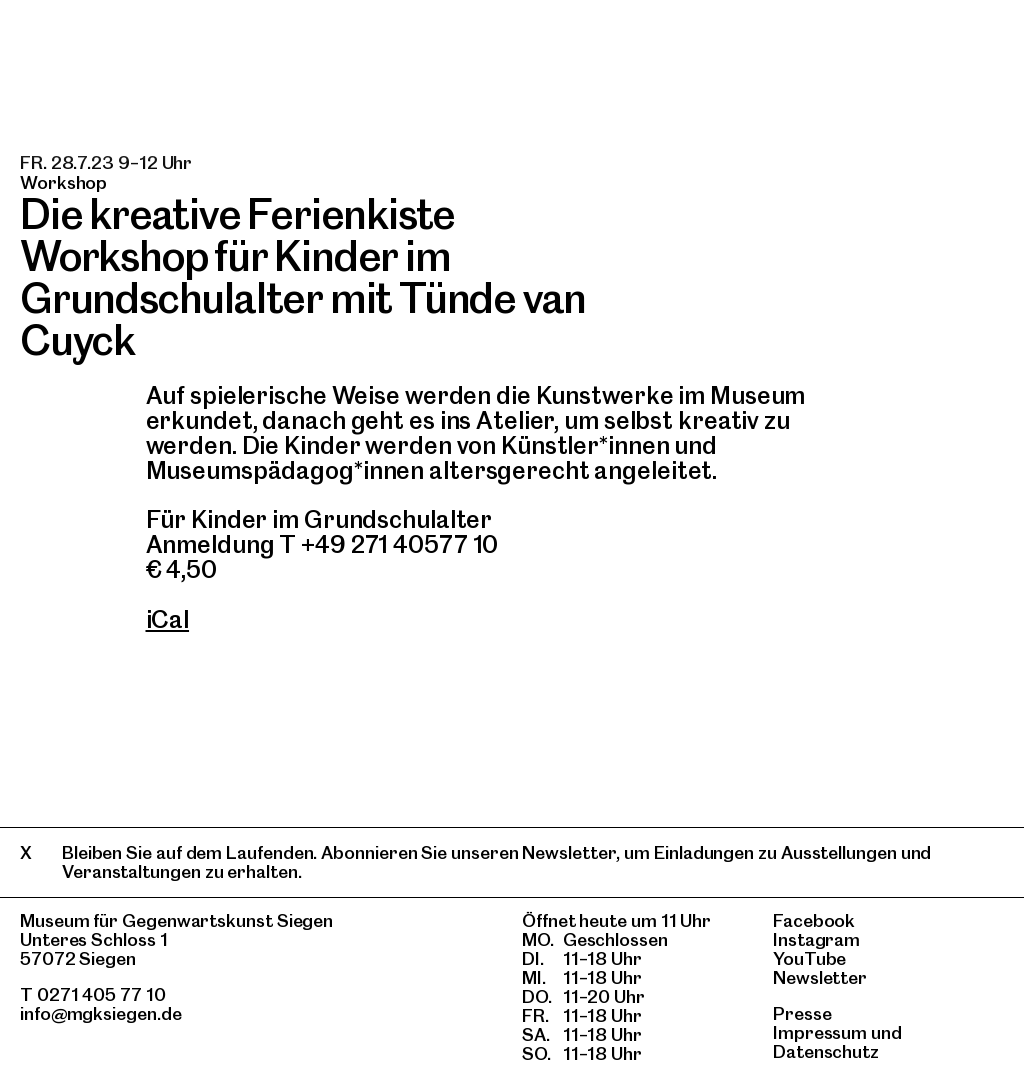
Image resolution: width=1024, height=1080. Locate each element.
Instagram (816, 939)
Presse (802, 1013)
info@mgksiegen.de (101, 1013)
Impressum (820, 1032)
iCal (168, 619)
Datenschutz (826, 1051)
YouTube (809, 958)
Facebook (814, 920)
